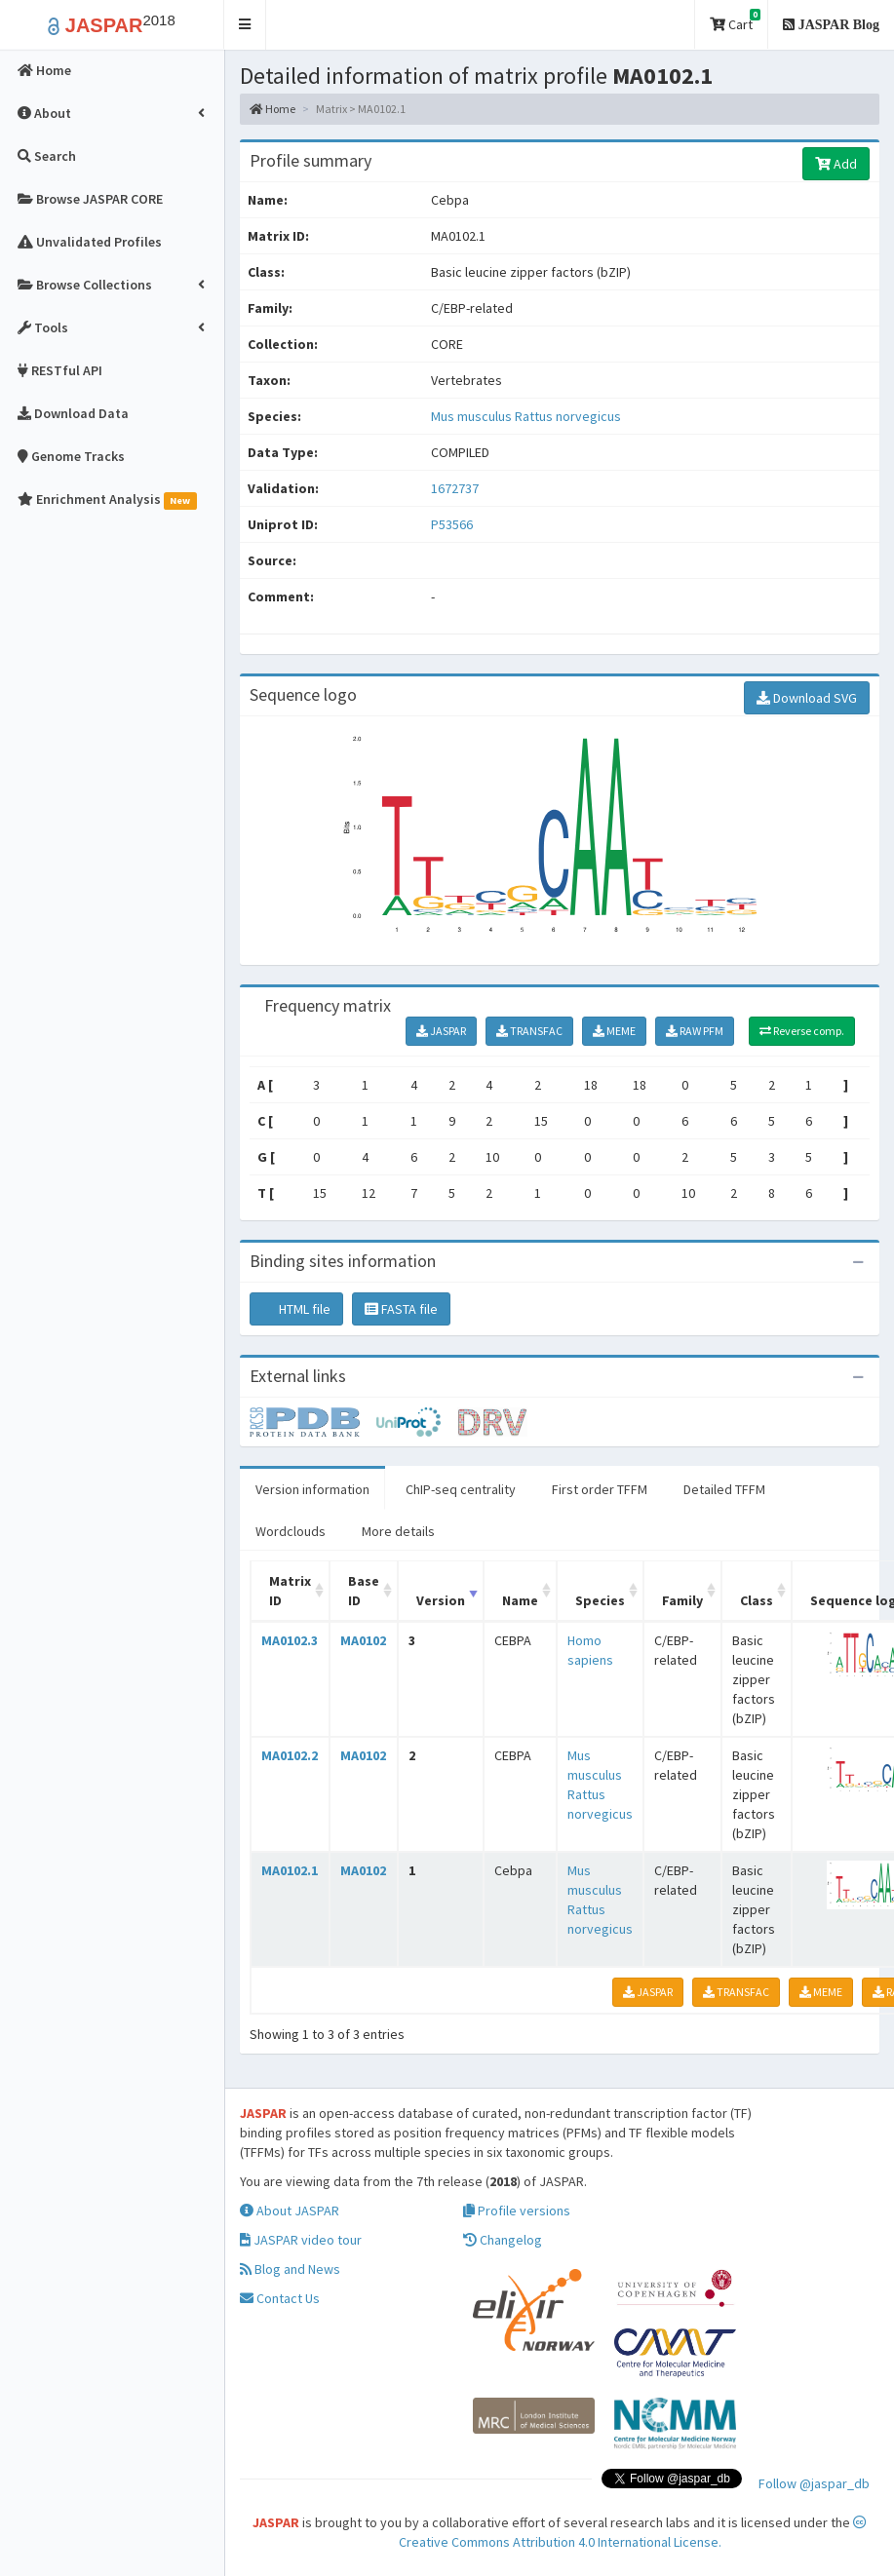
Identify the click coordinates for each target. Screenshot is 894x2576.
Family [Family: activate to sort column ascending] (682, 1600)
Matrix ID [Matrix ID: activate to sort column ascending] (290, 1590)
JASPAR (441, 1030)
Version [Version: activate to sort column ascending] (440, 1600)
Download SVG (807, 698)
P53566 (453, 524)
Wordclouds (290, 1531)
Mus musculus (473, 416)
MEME (614, 1030)
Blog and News (290, 2269)
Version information (312, 1489)
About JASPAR (289, 2210)
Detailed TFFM (724, 1489)
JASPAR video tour (301, 2240)
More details (398, 1531)
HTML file (296, 1309)
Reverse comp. (801, 1030)
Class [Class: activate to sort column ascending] (756, 1600)
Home (272, 108)
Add (836, 164)
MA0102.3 (289, 1640)
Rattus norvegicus (568, 416)
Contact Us (280, 2298)
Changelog (502, 2240)
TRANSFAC (529, 1030)
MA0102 (363, 1640)
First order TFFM (599, 1489)
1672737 (455, 488)
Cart (735, 21)
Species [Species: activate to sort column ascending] (600, 1600)
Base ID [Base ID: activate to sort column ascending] (363, 1590)
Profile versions (516, 2210)
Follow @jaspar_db (814, 2483)
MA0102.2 (289, 1755)
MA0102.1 (289, 1870)
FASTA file (401, 1309)
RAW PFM (694, 1030)
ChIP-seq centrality (461, 1489)
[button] (245, 25)
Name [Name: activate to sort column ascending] (520, 1600)
